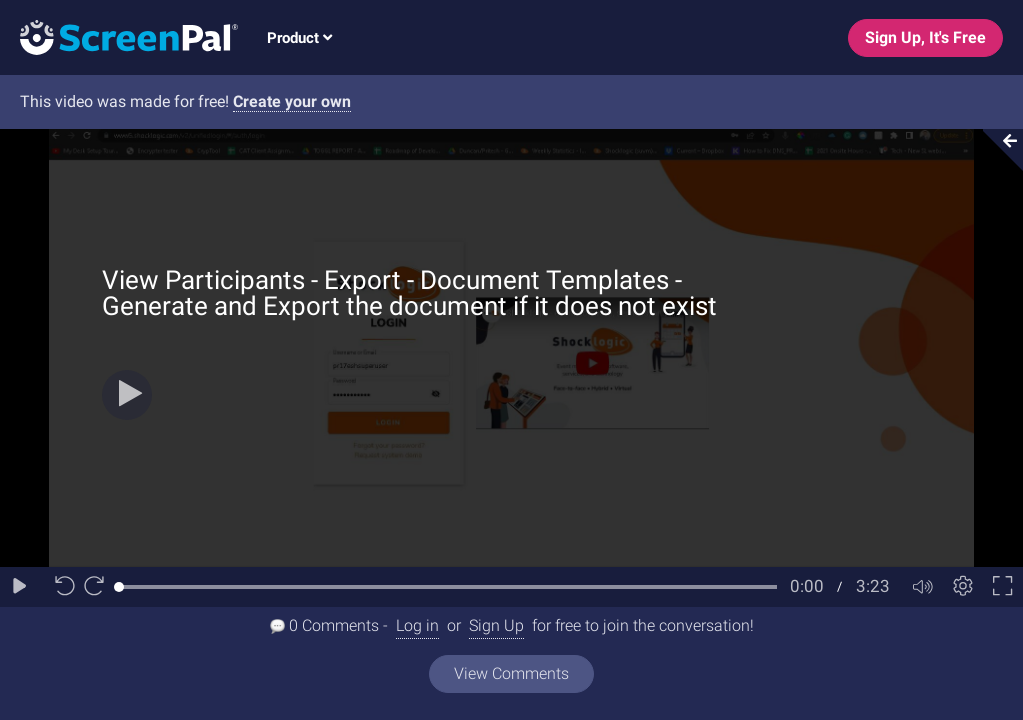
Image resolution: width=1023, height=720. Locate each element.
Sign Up (496, 625)
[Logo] (119, 36)
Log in (417, 625)
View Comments (511, 673)
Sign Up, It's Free (925, 37)
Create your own (292, 101)
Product (299, 38)
